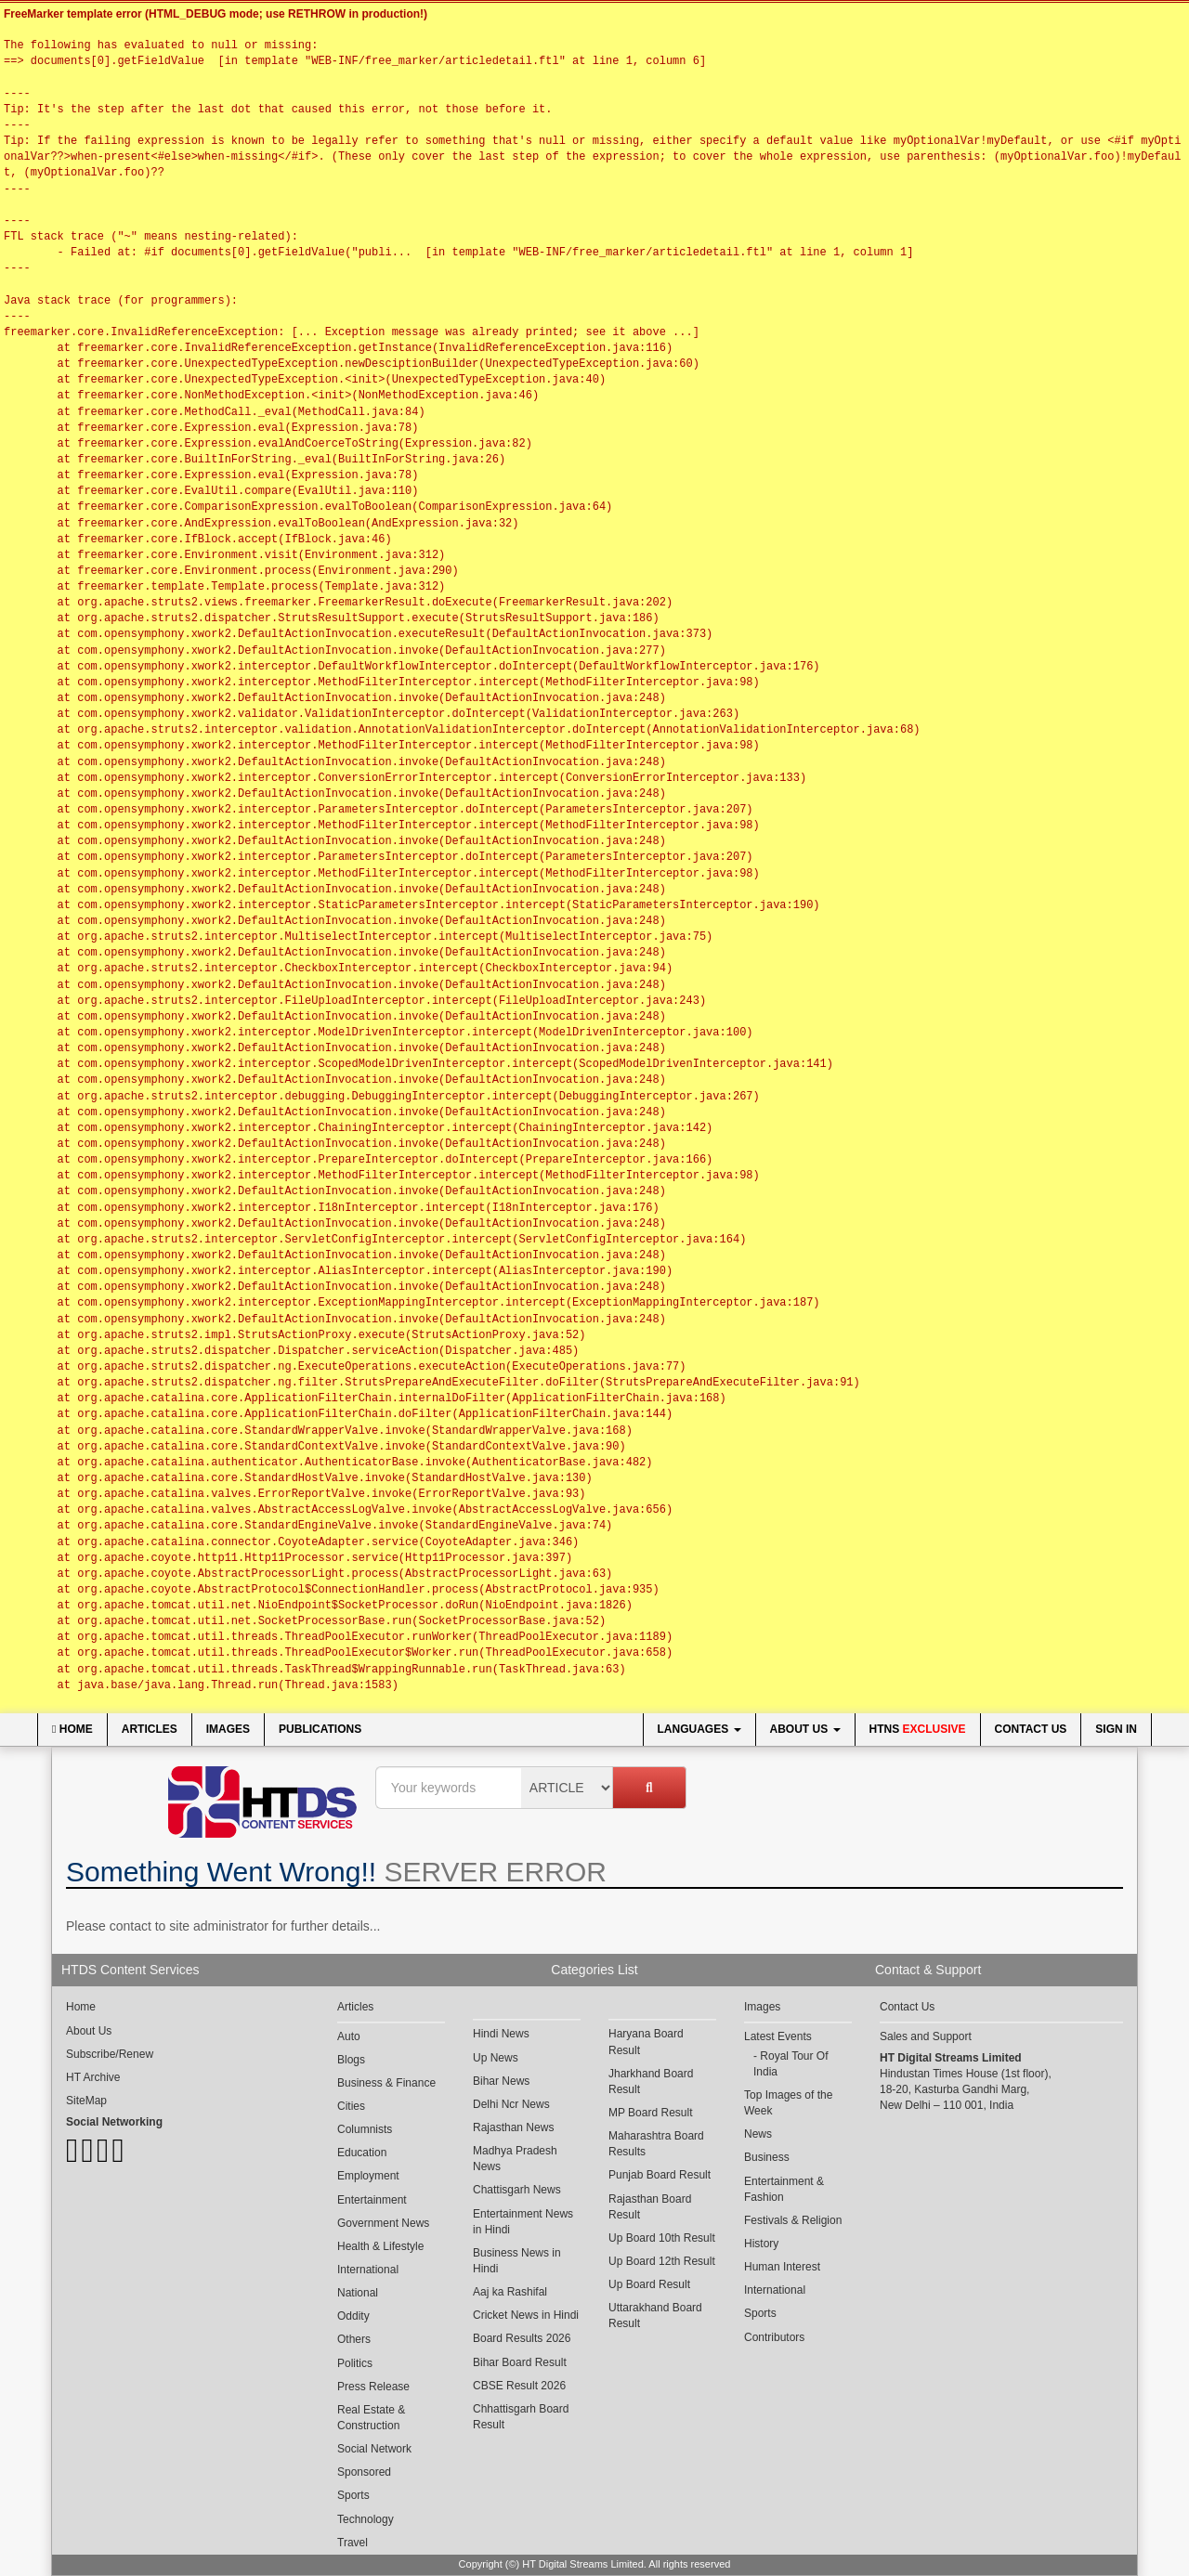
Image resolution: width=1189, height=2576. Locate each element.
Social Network (374, 2448)
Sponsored (364, 2471)
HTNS (917, 1729)
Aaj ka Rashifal (510, 2291)
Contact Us (1031, 1729)
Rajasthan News (513, 2127)
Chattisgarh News (517, 2189)
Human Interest (782, 2266)
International (368, 2269)
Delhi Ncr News (511, 2104)
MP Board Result (650, 2112)
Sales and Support (926, 2036)
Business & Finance (386, 2082)
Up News (495, 2057)
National (357, 2292)
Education (361, 2152)
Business (767, 2157)
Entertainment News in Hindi (523, 2221)
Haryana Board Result (646, 2041)
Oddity (353, 2315)
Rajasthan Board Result (649, 2206)
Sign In (1116, 1729)
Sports (353, 2495)
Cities (351, 2106)
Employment (368, 2175)
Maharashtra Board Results (656, 2143)
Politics (354, 2363)
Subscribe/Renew (109, 2054)
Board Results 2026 (521, 2338)
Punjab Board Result (659, 2174)
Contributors (774, 2337)
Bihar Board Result (520, 2362)
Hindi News (501, 2033)
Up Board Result (649, 2284)
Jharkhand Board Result (650, 2081)
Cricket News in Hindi (526, 2315)
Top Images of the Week (788, 2102)
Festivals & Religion (793, 2220)
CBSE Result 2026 (519, 2385)
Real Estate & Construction (371, 2417)
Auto (348, 2036)
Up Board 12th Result (661, 2261)
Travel (352, 2542)
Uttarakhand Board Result (655, 2315)
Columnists (364, 2129)
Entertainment (372, 2199)
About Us (805, 1729)
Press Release (373, 2386)
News (758, 2133)
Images (228, 1729)
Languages (699, 1729)
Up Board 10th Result (661, 2237)
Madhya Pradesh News (515, 2158)
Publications (320, 1729)
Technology (365, 2519)
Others (354, 2339)
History (761, 2243)
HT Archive (93, 2077)
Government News (383, 2223)
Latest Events (778, 2036)
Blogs (351, 2059)
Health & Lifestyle (380, 2246)
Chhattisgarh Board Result (520, 2416)
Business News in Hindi (517, 2260)
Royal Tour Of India (791, 2063)
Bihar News (501, 2081)
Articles (149, 1729)
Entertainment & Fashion (784, 2189)
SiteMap (86, 2100)
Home (72, 1729)
